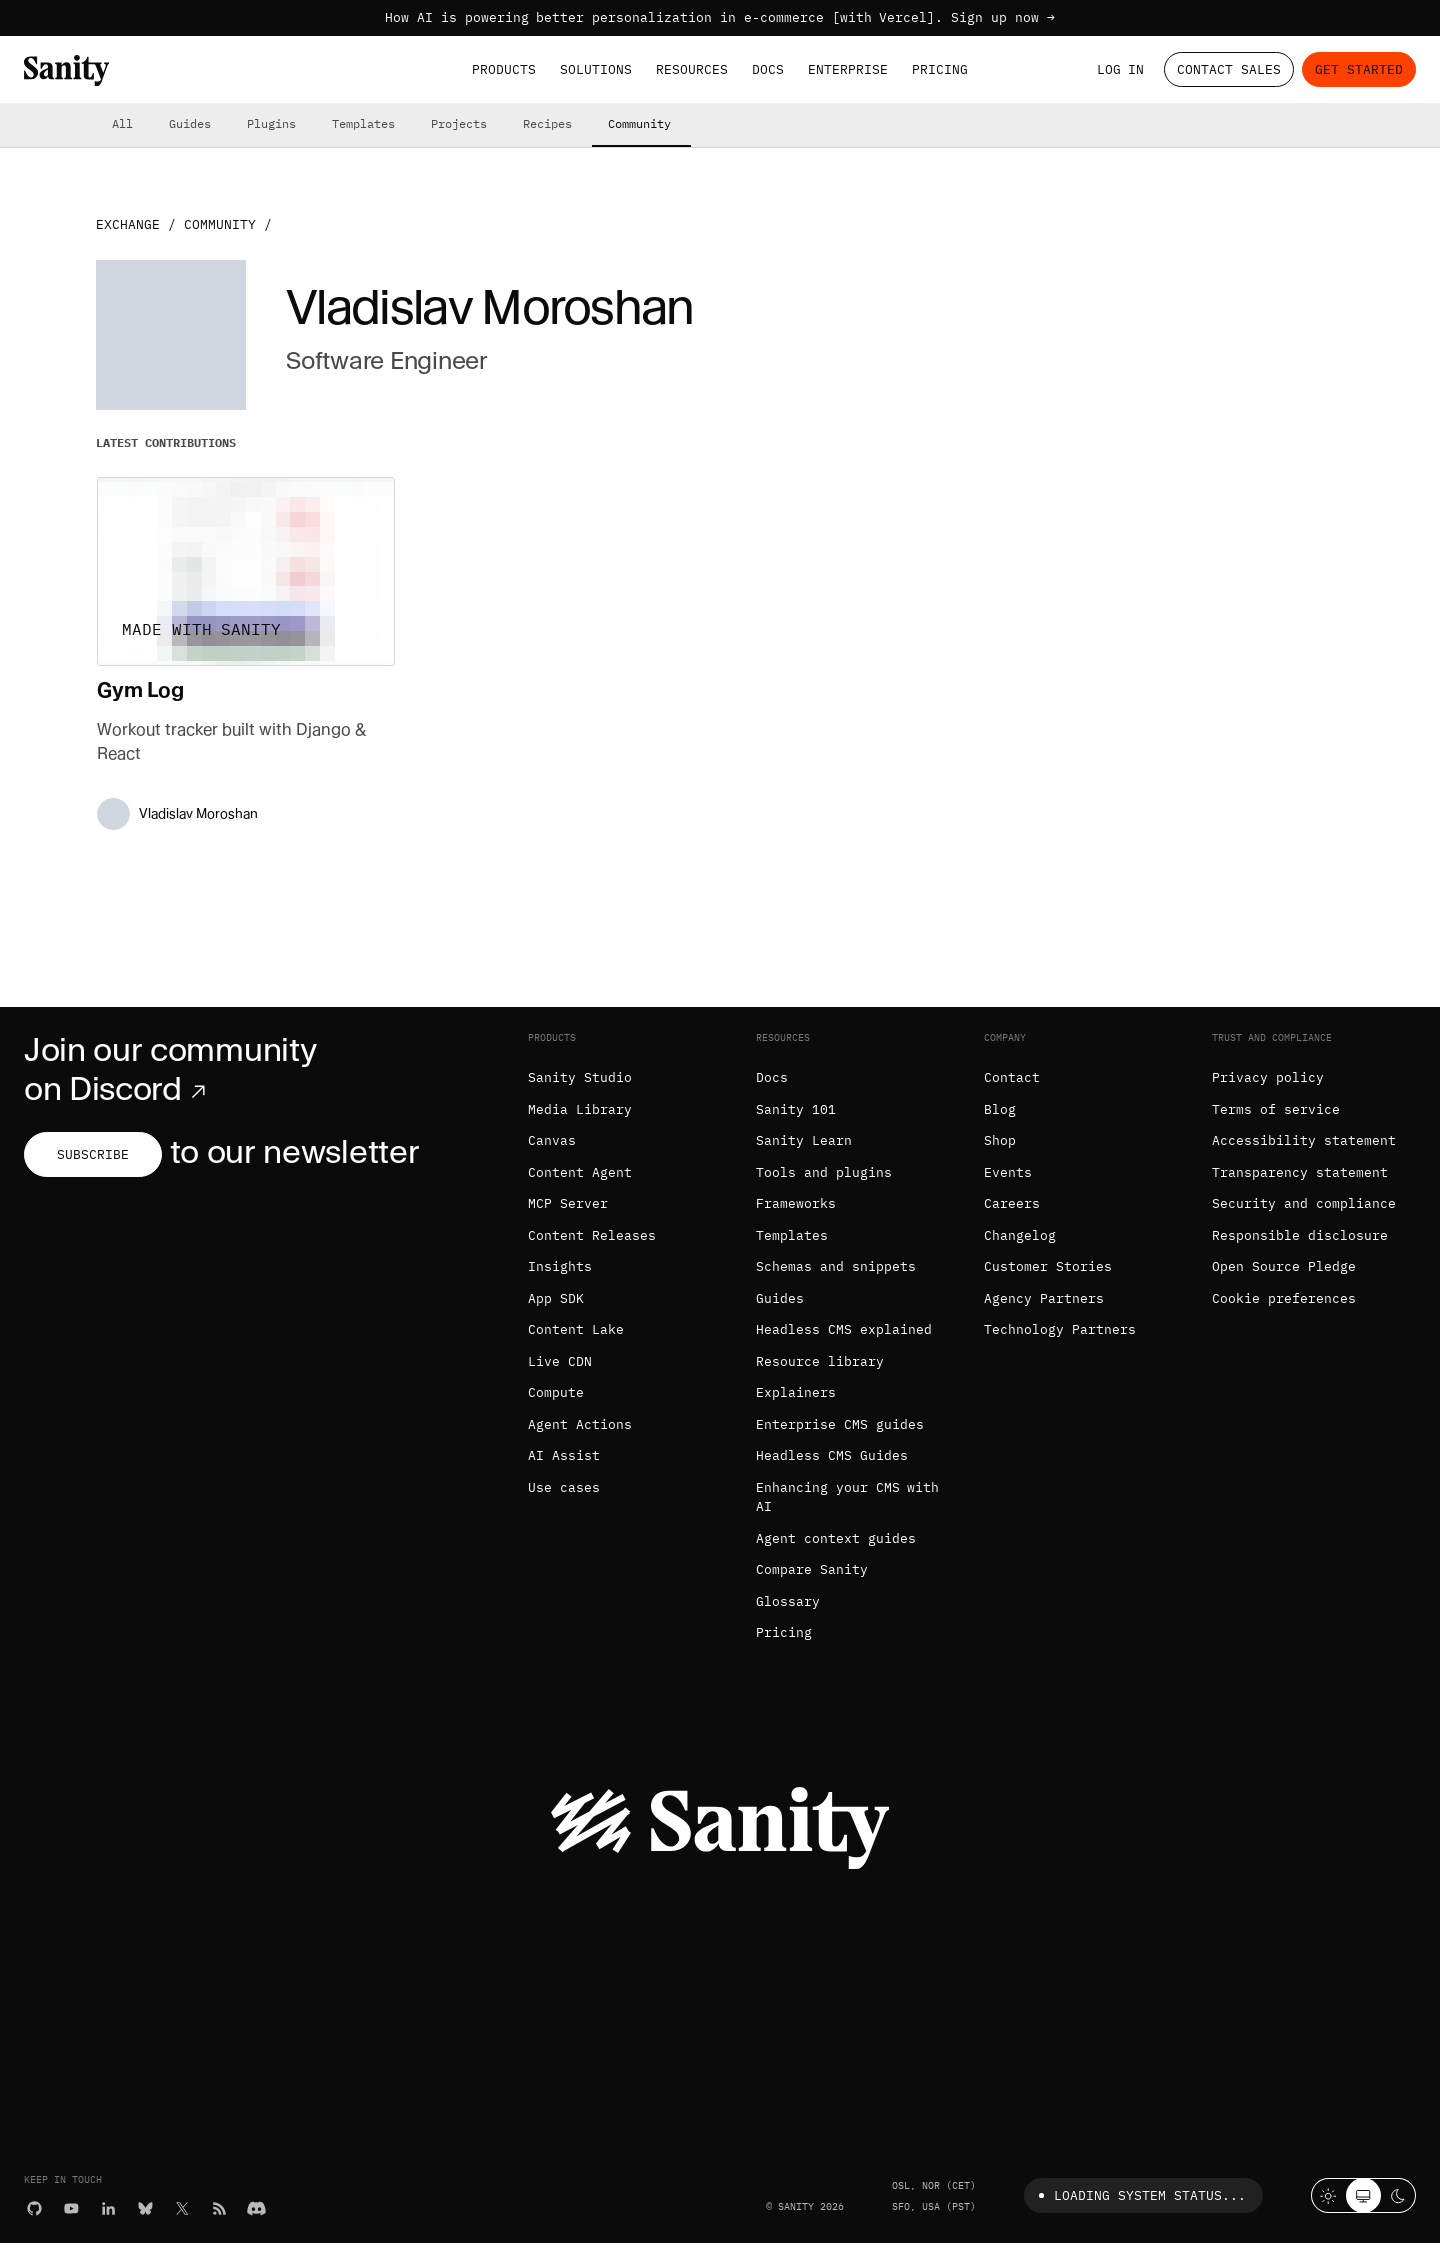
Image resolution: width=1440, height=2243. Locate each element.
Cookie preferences (1284, 1298)
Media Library (580, 1109)
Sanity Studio (580, 1077)
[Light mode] (1328, 2195)
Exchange (128, 224)
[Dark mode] (1398, 2195)
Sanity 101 (796, 1109)
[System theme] (1363, 2195)
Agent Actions (580, 1424)
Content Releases (592, 1235)
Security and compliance (1304, 1203)
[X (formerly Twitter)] (182, 2208)
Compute (556, 1392)
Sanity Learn (804, 1140)
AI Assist (564, 1455)
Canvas (552, 1140)
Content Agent (580, 1172)
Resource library (820, 1361)
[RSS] (219, 2208)
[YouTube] (71, 2208)
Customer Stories (1048, 1266)
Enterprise (848, 69)
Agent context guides (836, 1538)
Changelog (1020, 1235)
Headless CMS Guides (832, 1455)
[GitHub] (34, 2208)
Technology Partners (1060, 1329)
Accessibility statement (1304, 1140)
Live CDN (560, 1361)
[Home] (66, 70)
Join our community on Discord (170, 1069)
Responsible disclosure (1300, 1235)
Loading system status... (1138, 2195)
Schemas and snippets (836, 1266)
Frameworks (796, 1203)
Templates (363, 123)
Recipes (547, 123)
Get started (1359, 69)
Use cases (564, 1487)
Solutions (596, 69)
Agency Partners (1044, 1298)
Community (639, 123)
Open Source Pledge (1284, 1266)
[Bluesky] (145, 2208)
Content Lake (576, 1329)
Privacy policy (1268, 1077)
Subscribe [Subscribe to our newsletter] (93, 1154)
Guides (190, 123)
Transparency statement (1300, 1172)
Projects (459, 123)
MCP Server (568, 1203)
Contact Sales (1229, 69)
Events (1008, 1172)
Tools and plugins (824, 1172)
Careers (1012, 1203)
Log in (1121, 69)
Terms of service (1276, 1109)
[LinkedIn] (108, 2208)
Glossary (788, 1601)
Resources (692, 69)
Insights (560, 1266)
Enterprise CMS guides (840, 1424)
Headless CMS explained (844, 1329)
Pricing (940, 69)
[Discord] (256, 2208)
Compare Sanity (812, 1569)
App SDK (556, 1298)
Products (504, 69)
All (122, 123)
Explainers (796, 1392)
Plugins (271, 123)
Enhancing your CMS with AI (847, 1497)
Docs (768, 69)
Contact (1012, 1077)
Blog (1000, 1109)
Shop (1000, 1140)
